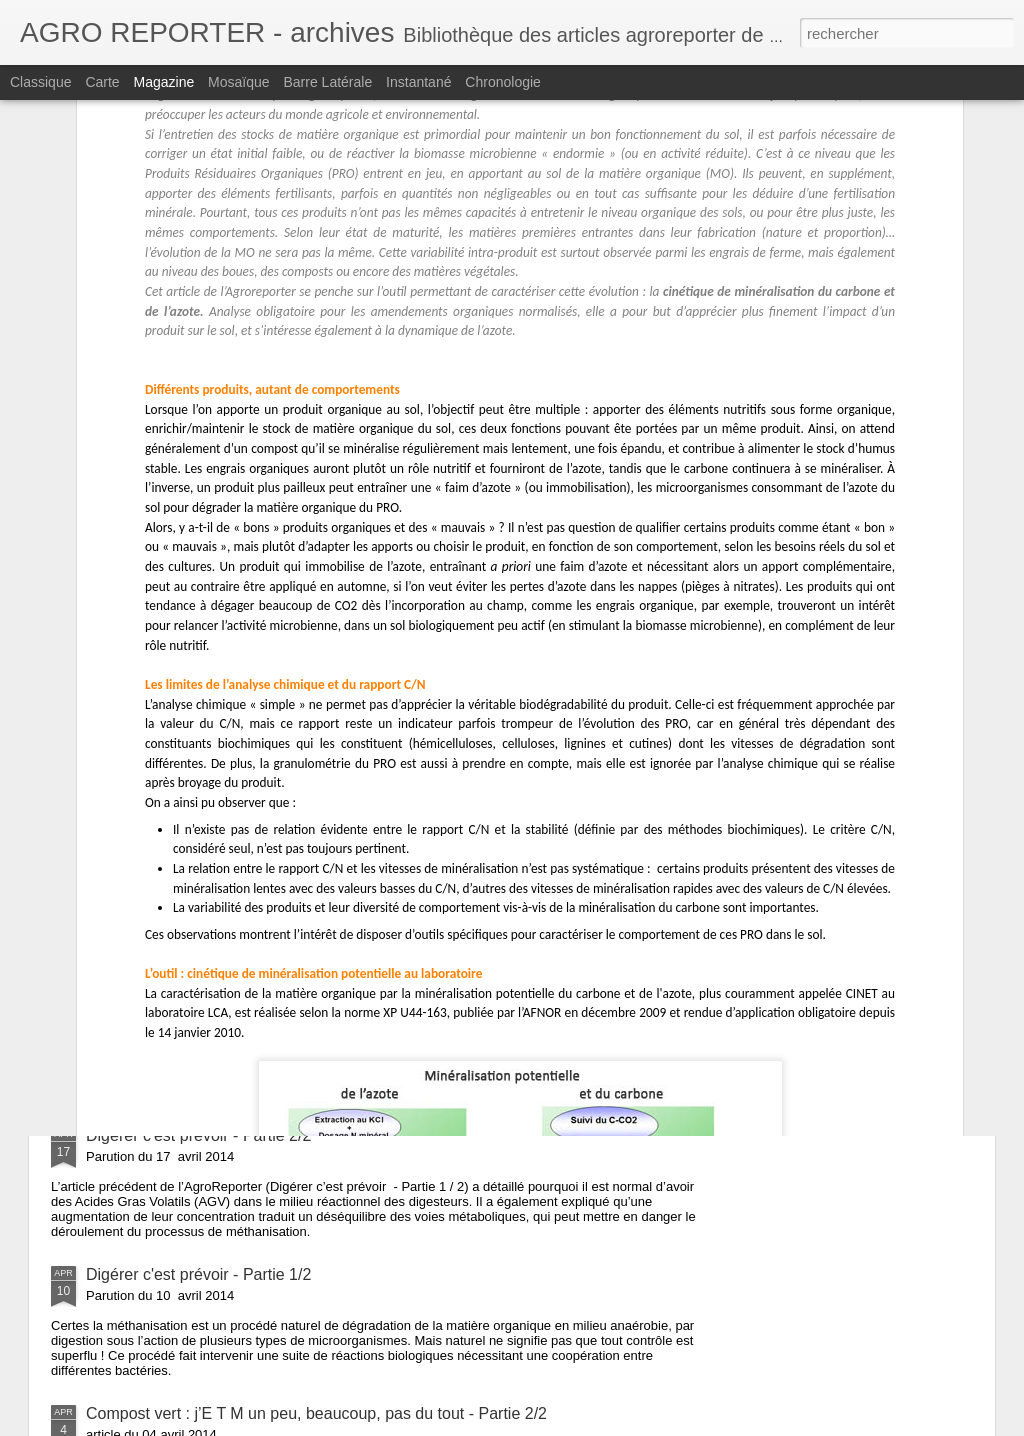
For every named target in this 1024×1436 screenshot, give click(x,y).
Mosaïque (238, 82)
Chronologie (503, 82)
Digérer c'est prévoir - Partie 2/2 (198, 1135)
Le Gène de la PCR (155, 857)
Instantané (418, 82)
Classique (40, 82)
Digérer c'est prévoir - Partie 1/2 (198, 1274)
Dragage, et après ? (156, 996)
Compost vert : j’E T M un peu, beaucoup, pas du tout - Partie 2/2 (316, 1413)
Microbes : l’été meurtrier (174, 733)
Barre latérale (327, 82)
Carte (102, 82)
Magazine (164, 82)
